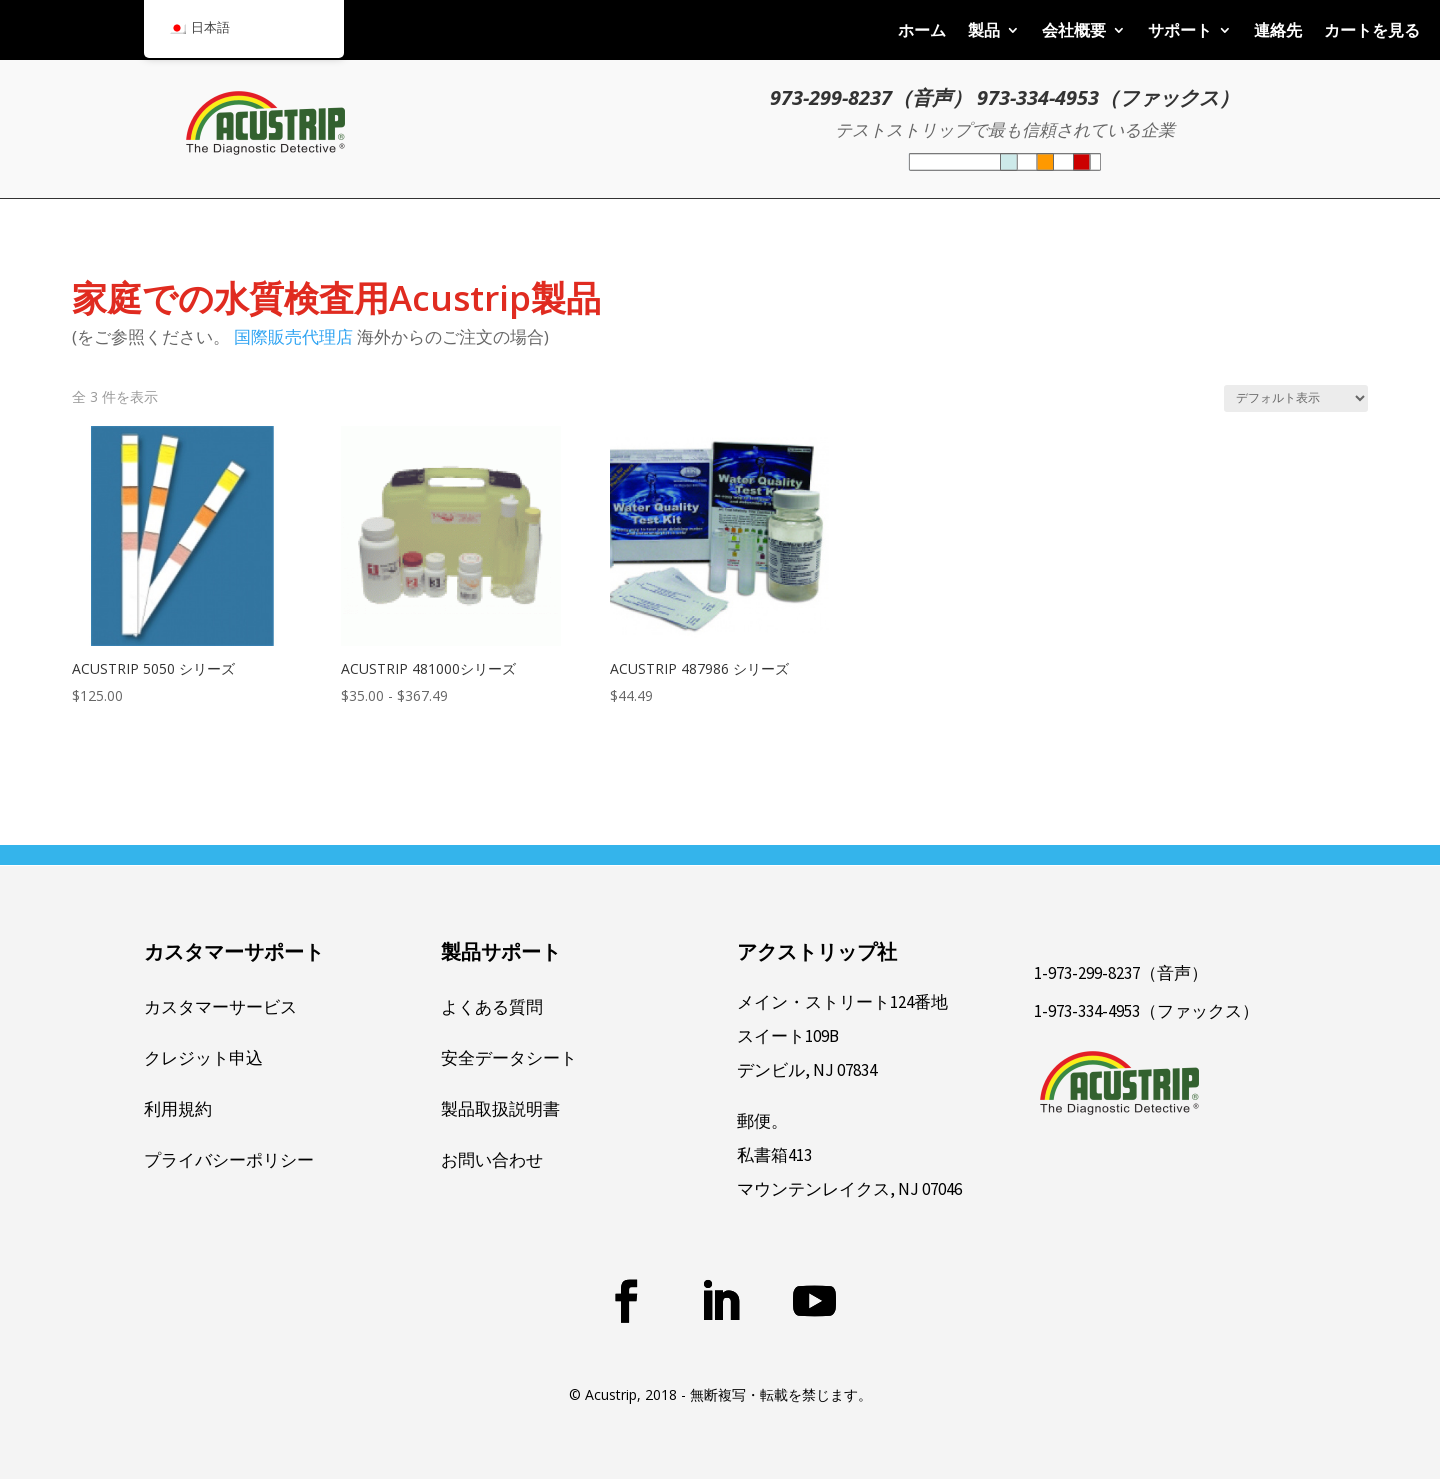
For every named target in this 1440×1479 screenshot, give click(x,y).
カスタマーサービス (220, 1007)
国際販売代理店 (293, 336)
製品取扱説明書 (500, 1109)
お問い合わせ (492, 1160)
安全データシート (509, 1058)
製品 (984, 32)
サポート (1180, 32)
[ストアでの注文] (1296, 398)
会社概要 (1074, 32)
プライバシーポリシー (229, 1160)
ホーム (922, 32)
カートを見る (1372, 32)
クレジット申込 (203, 1058)
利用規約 (178, 1109)
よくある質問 (492, 1007)
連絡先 (1278, 32)
